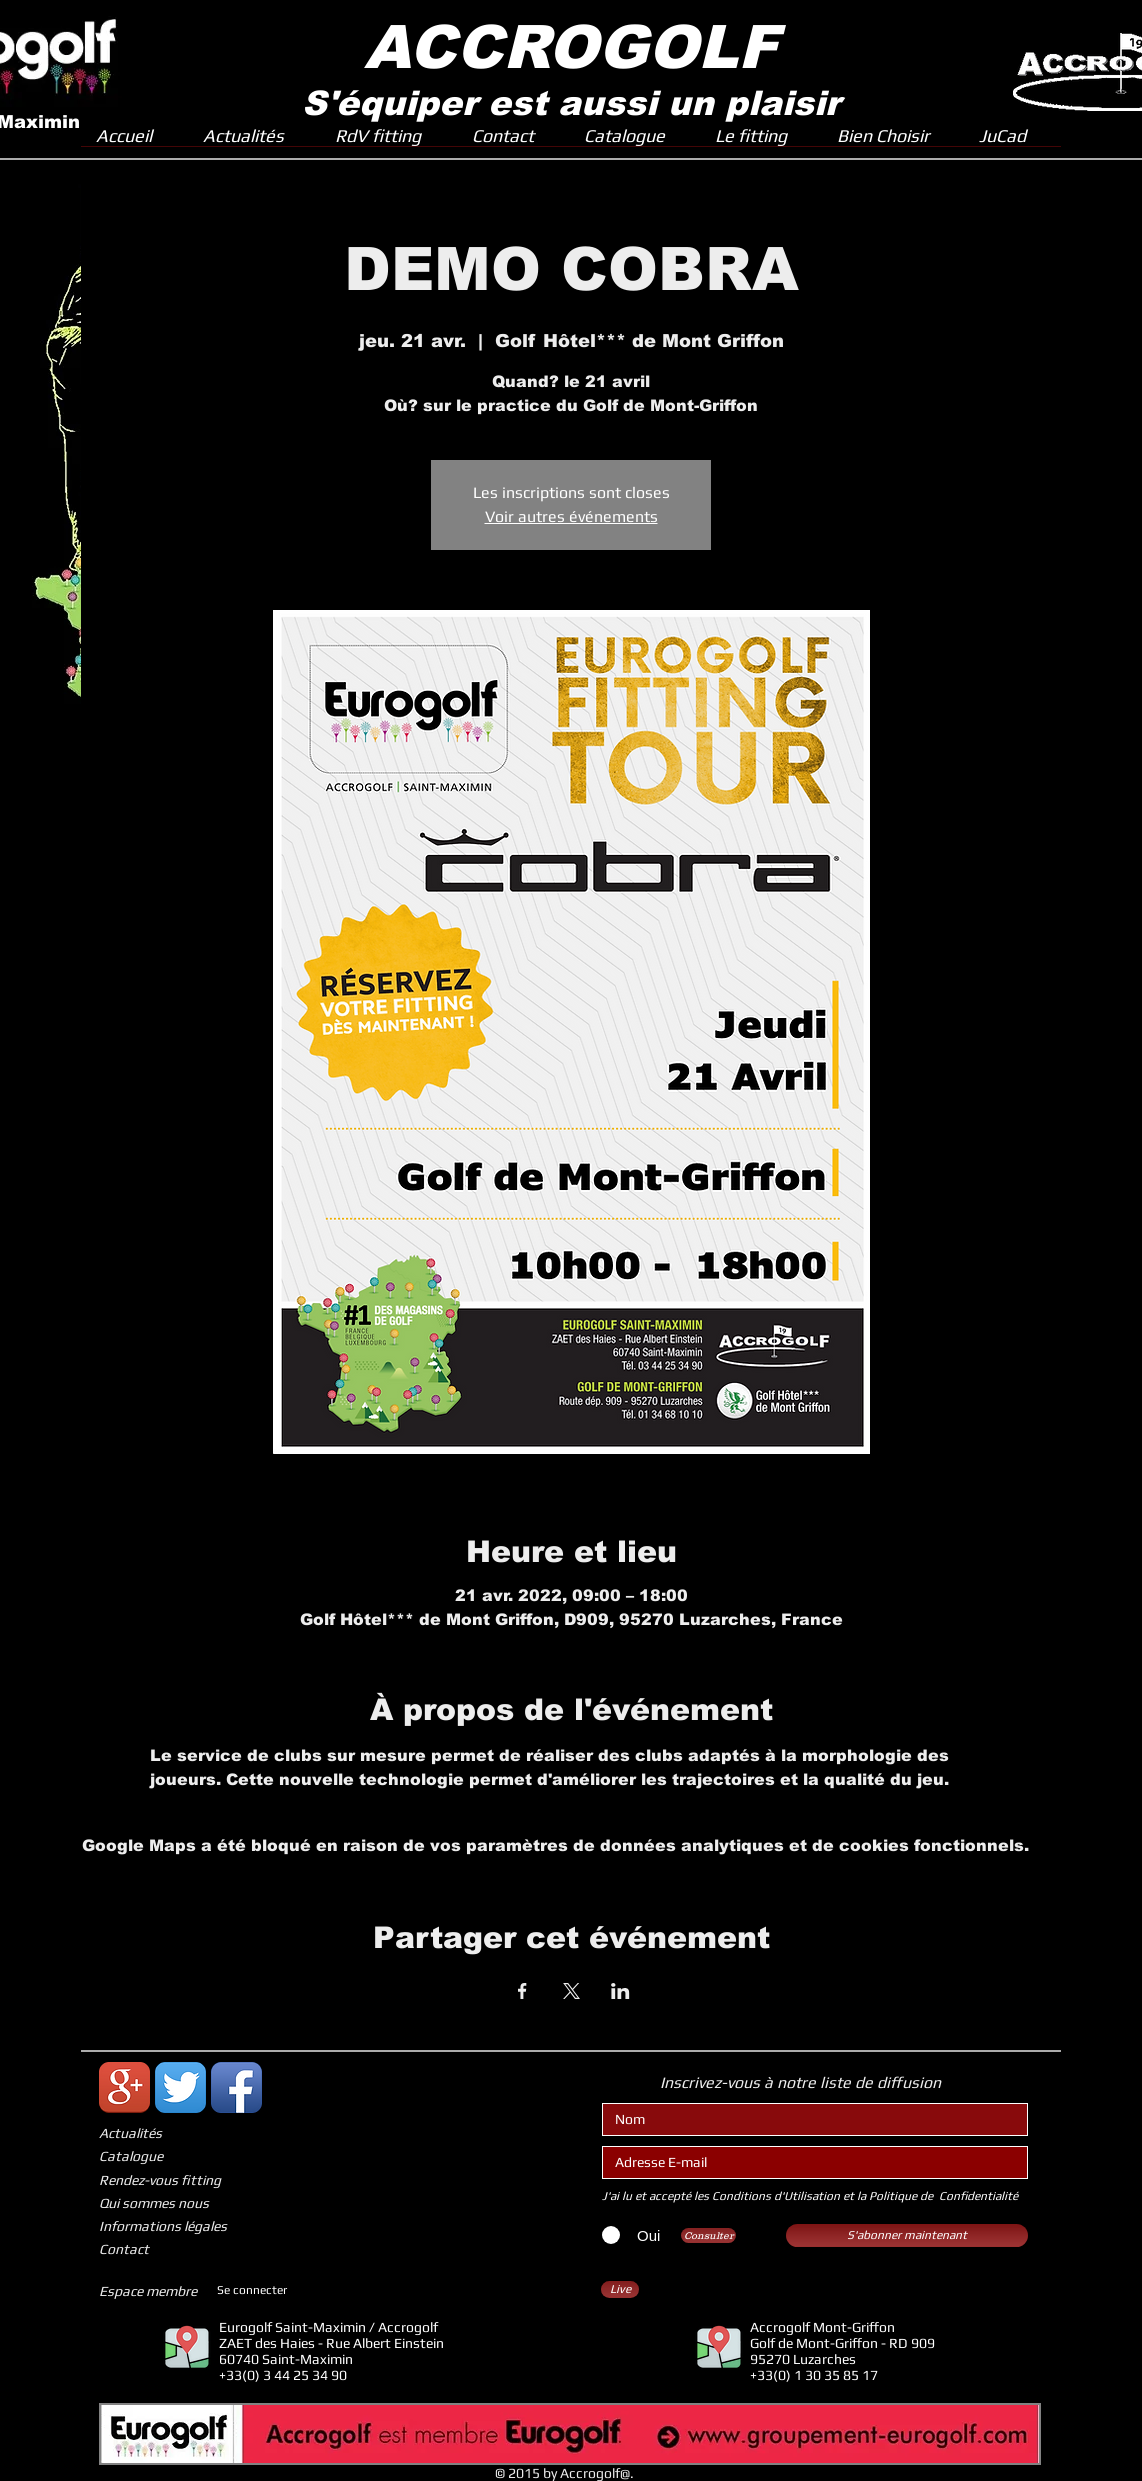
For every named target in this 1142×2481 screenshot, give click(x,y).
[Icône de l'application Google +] (124, 2087)
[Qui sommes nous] (175, 2203)
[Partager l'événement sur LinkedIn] (620, 1991)
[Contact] (175, 2249)
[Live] (620, 2289)
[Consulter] (708, 2235)
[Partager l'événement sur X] (571, 1991)
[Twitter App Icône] (180, 2087)
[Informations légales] (175, 2226)
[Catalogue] (175, 2156)
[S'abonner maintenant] (907, 2235)
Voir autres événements (571, 516)
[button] (761, 142)
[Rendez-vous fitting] (175, 2180)
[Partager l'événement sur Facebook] (522, 1991)
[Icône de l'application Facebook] (236, 2087)
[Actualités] (175, 2133)
